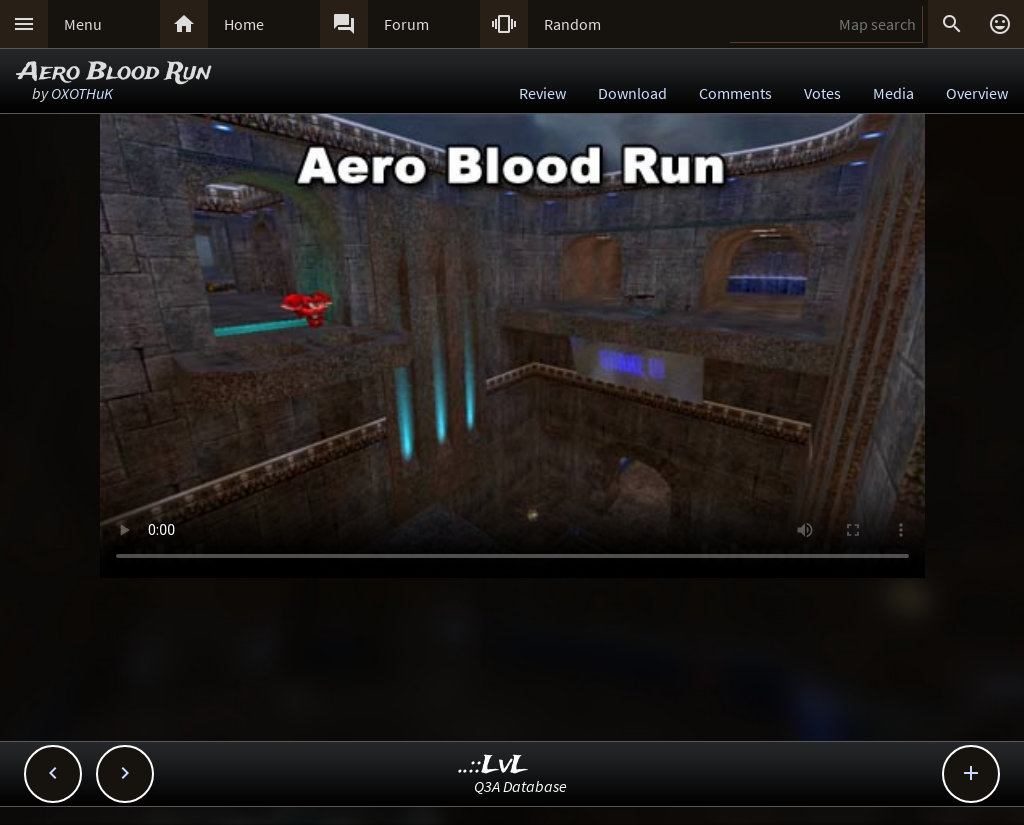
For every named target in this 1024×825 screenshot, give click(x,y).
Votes (822, 93)
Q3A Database (520, 786)
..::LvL (493, 765)
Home (244, 24)
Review (542, 93)
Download (632, 93)
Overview (977, 93)
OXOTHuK (82, 93)
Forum (406, 24)
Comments (735, 93)
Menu (83, 24)
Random (572, 24)
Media (893, 93)
